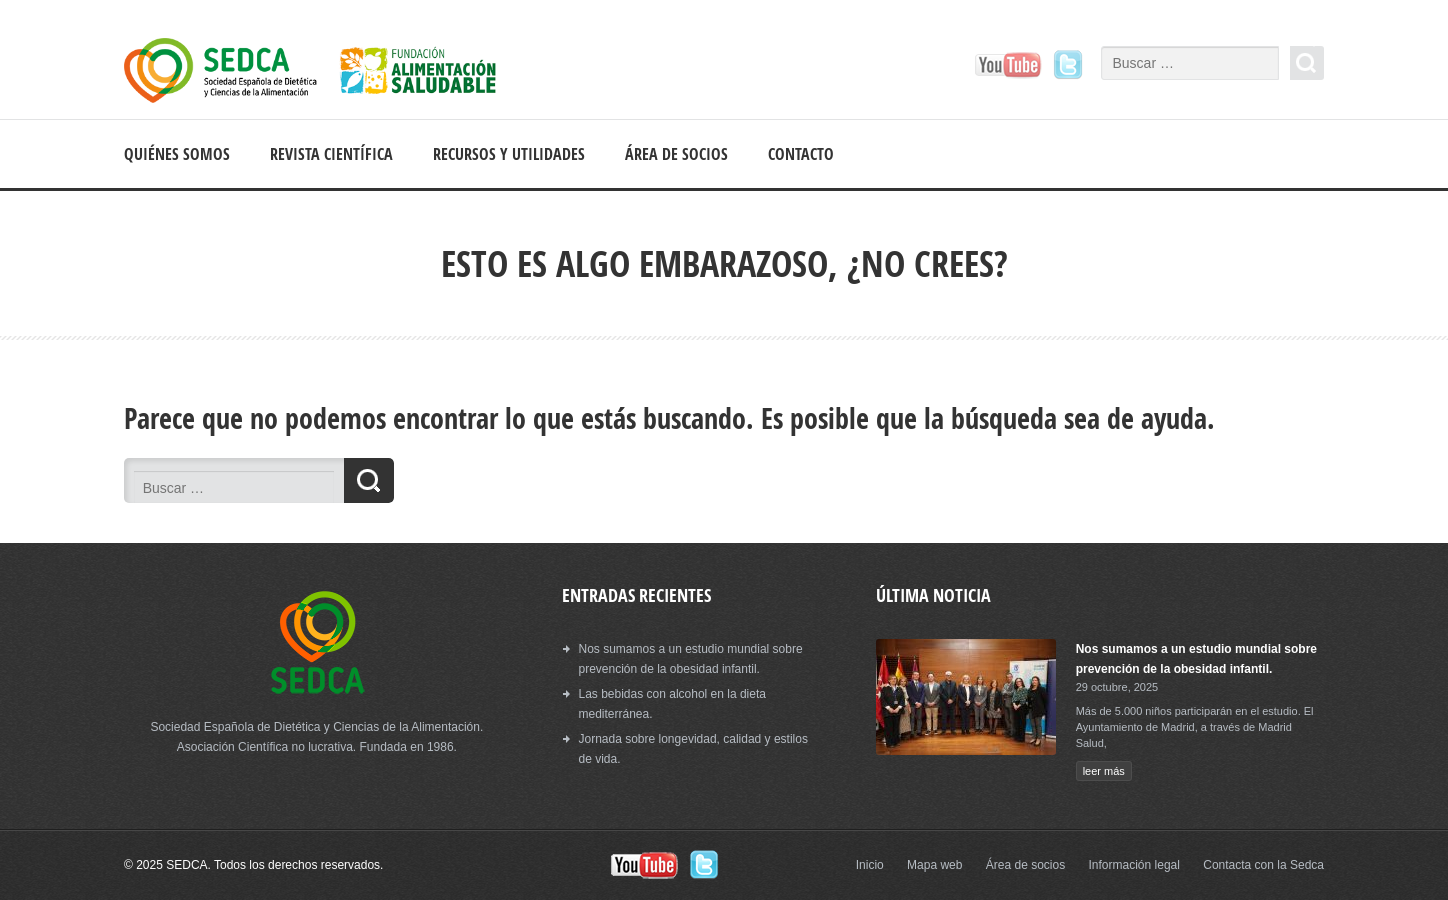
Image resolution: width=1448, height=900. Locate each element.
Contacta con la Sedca (1263, 865)
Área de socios (676, 154)
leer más (1104, 771)
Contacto (801, 154)
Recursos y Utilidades (509, 154)
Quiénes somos (177, 154)
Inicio (870, 865)
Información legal (1134, 865)
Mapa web (934, 865)
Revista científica (331, 154)
